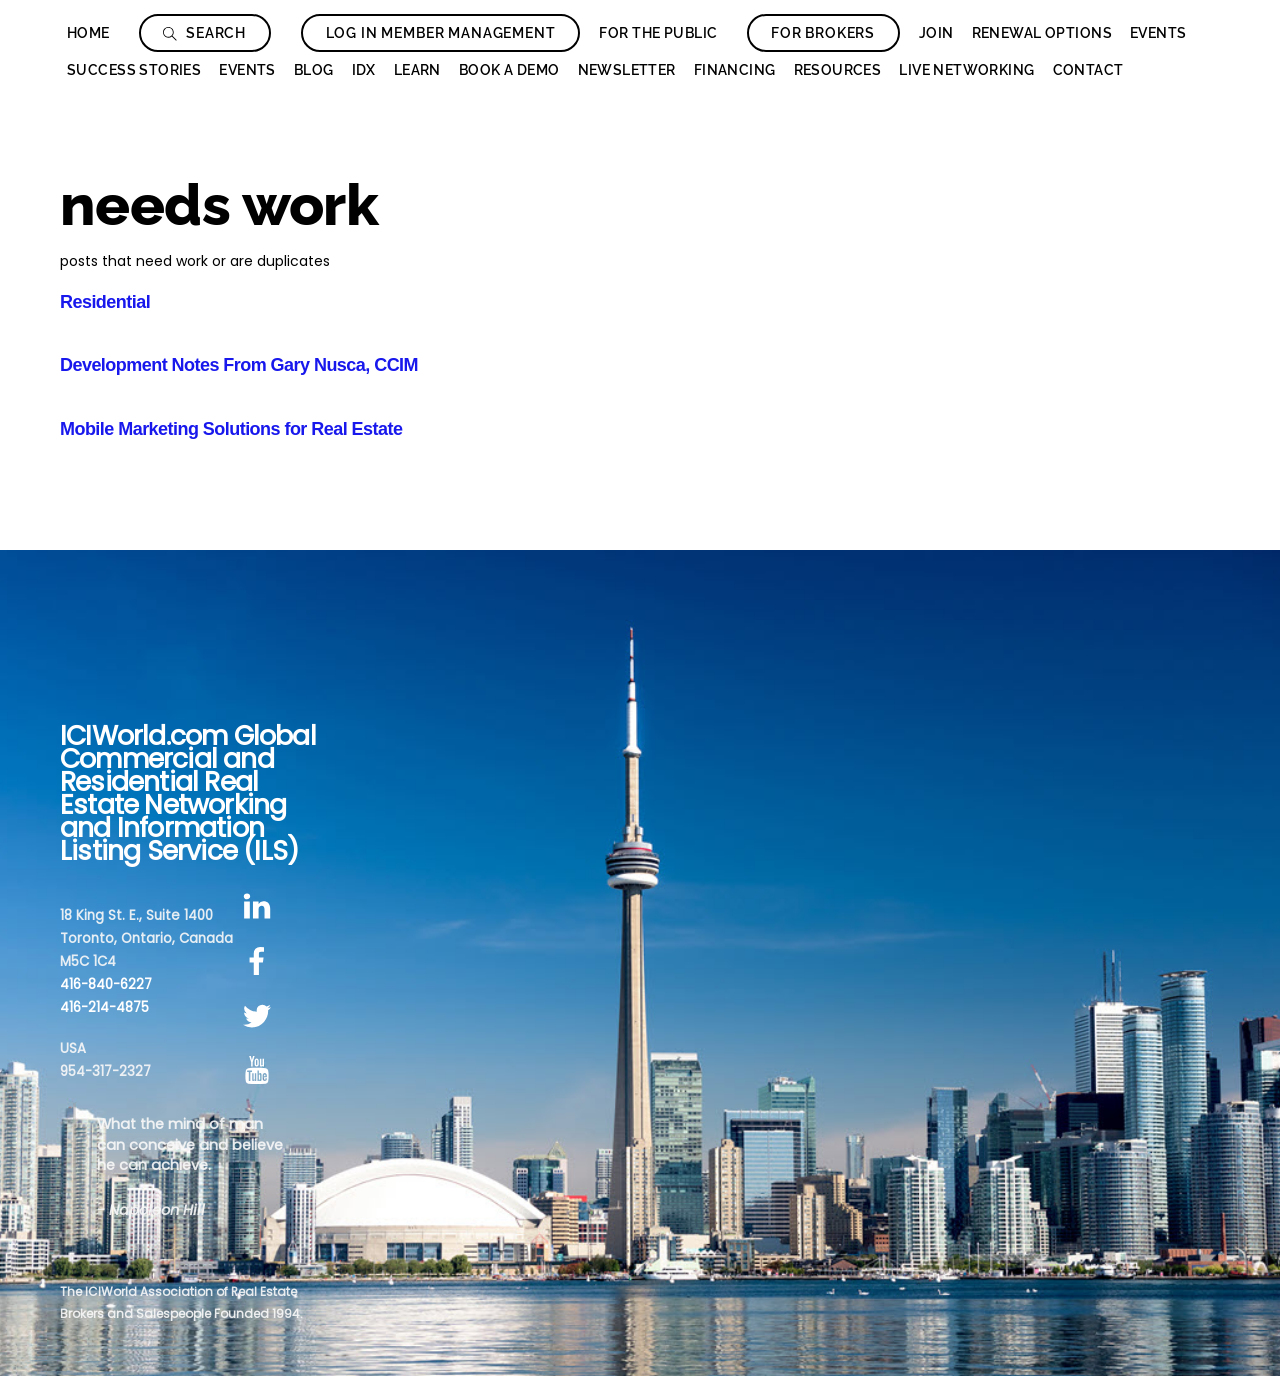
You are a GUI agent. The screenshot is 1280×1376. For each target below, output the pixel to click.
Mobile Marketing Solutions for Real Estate (231, 429)
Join (936, 33)
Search (204, 33)
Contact (1088, 70)
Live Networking (966, 70)
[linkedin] (260, 907)
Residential (105, 302)
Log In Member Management (441, 33)
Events (1158, 33)
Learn (417, 70)
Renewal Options (1042, 33)
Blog (314, 70)
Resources (838, 70)
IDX (364, 70)
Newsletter (627, 70)
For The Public (658, 33)
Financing (735, 70)
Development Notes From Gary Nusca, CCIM (239, 365)
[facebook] (260, 961)
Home (88, 33)
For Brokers (823, 33)
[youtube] (260, 1071)
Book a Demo (509, 70)
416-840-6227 (106, 984)
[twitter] (260, 1016)
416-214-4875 (104, 1007)
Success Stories (134, 70)
